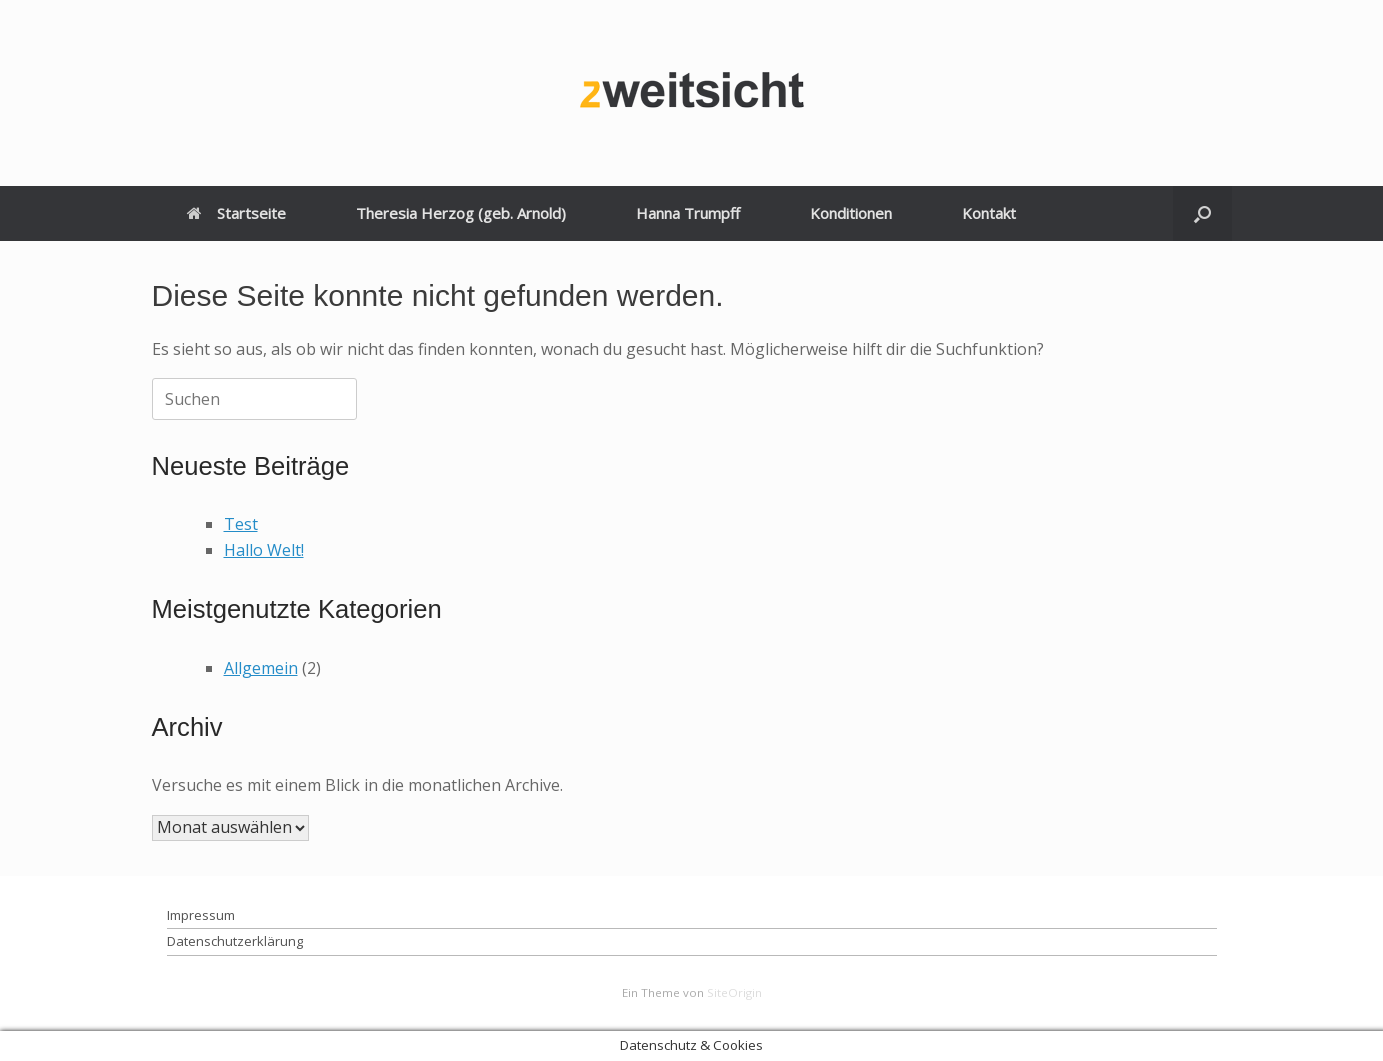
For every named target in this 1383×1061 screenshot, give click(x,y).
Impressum (201, 915)
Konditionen (851, 213)
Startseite (236, 213)
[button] (1202, 213)
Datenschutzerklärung (235, 941)
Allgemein (261, 668)
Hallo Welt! (264, 550)
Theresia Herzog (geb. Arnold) (461, 213)
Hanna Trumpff (688, 213)
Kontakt (989, 213)
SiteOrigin (734, 992)
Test (241, 524)
